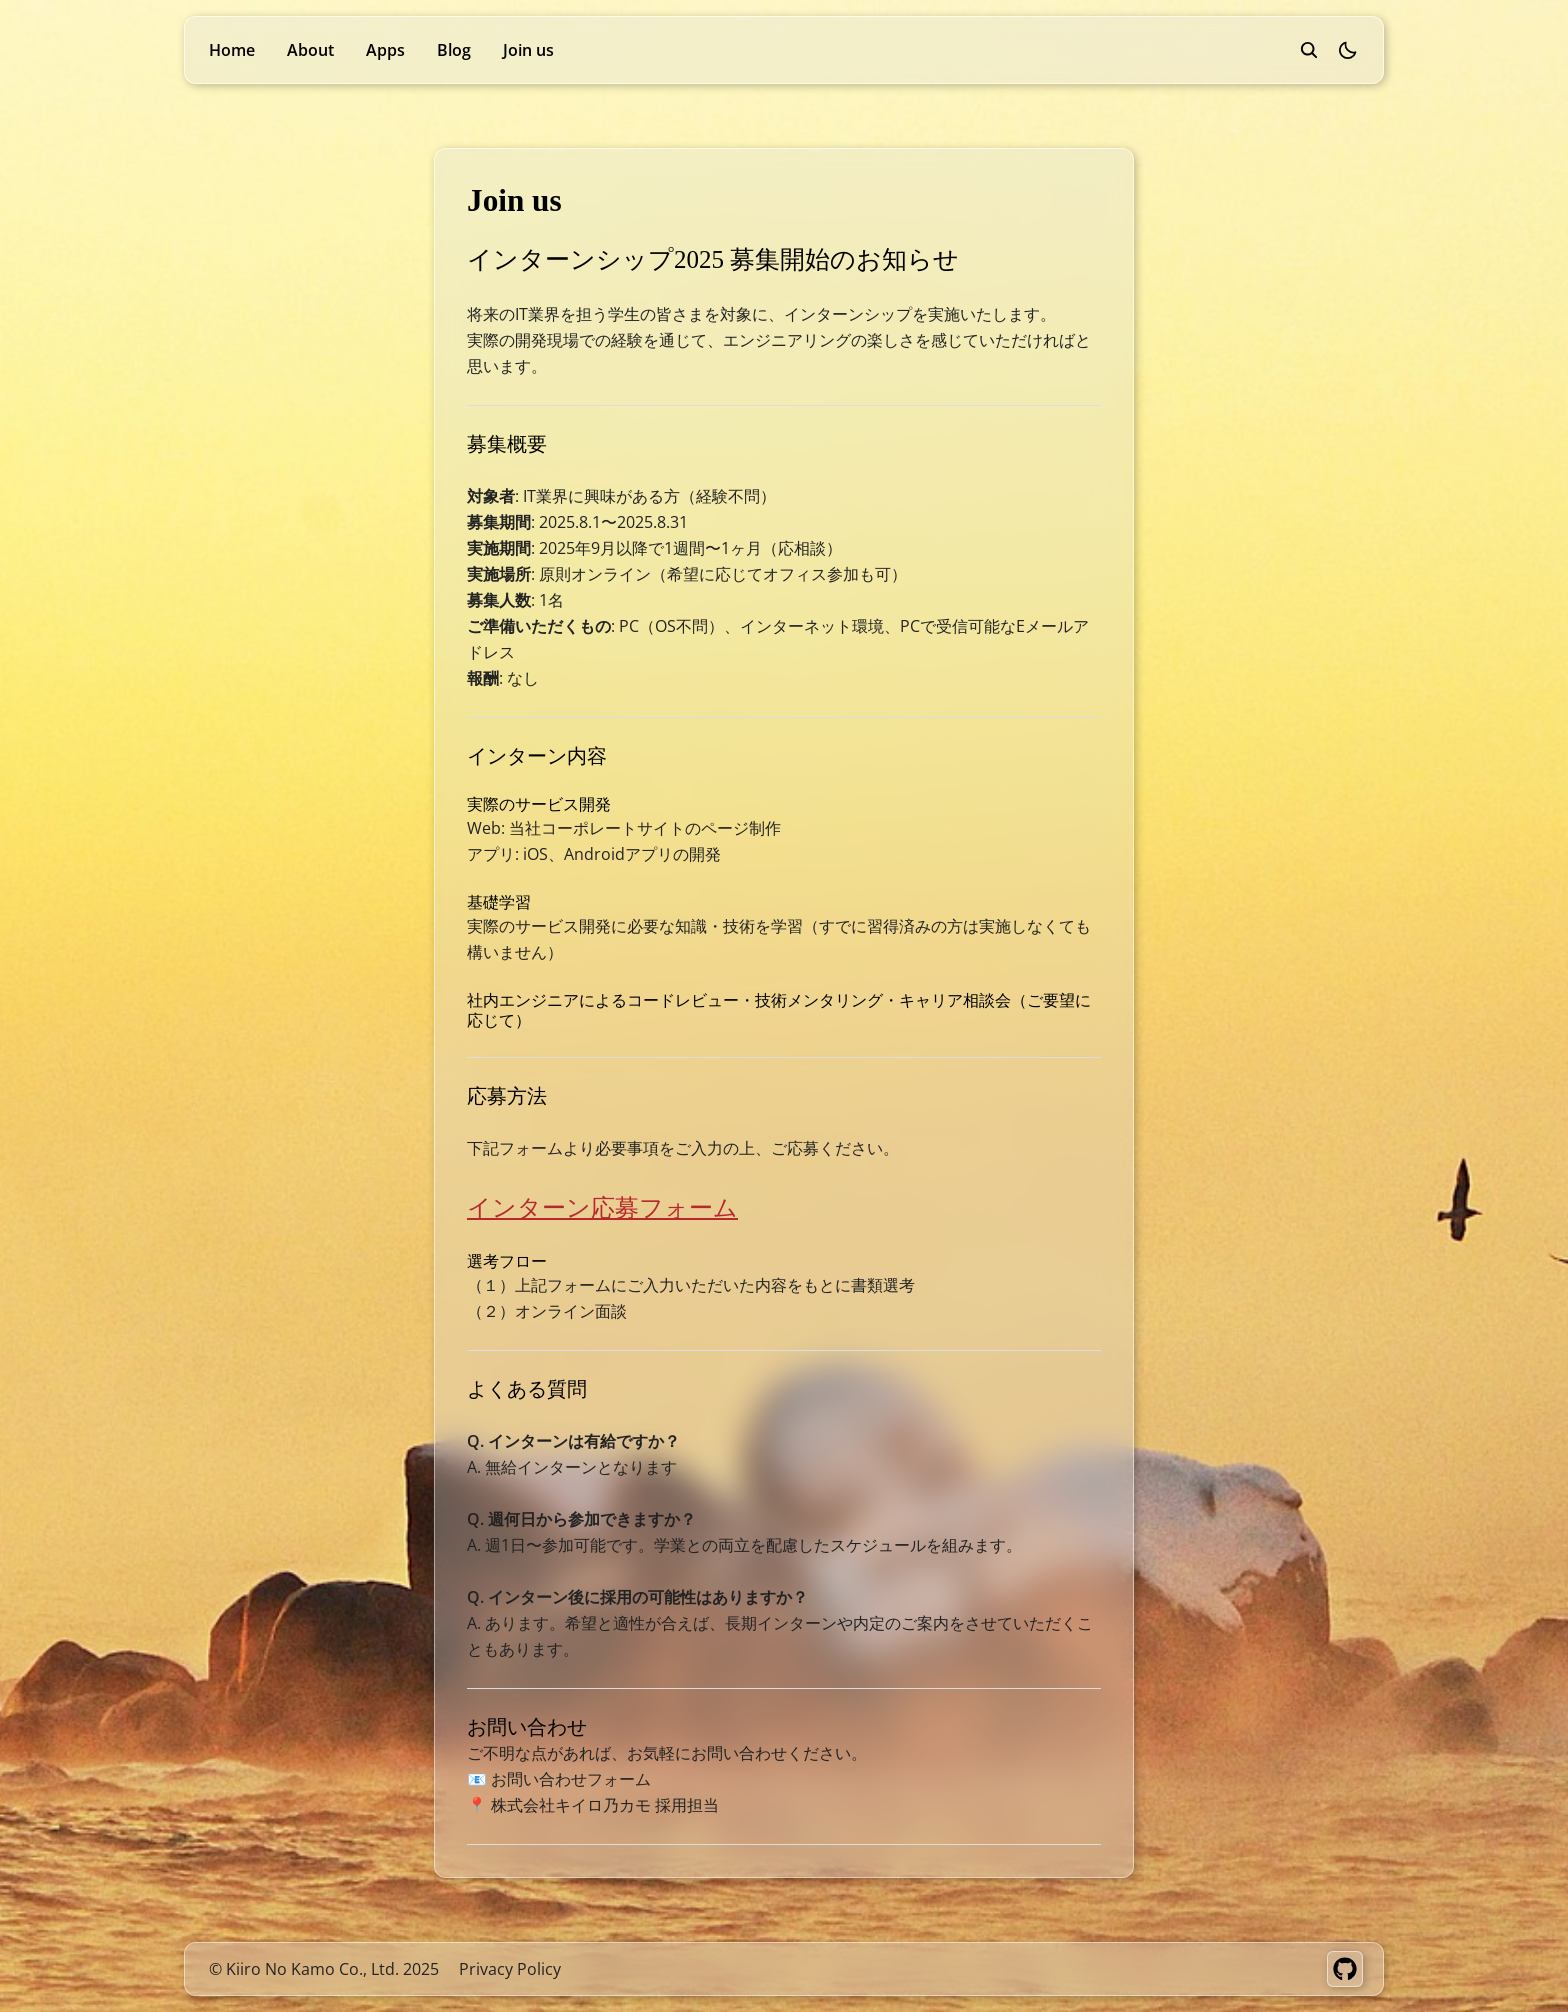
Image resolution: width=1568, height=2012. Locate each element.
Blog (454, 50)
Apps (385, 50)
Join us (528, 50)
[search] (1309, 50)
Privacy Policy (510, 1969)
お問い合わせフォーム (571, 1779)
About (310, 50)
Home (232, 50)
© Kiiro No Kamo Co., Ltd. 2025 (324, 1969)
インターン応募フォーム (602, 1206)
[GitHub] (1345, 1969)
